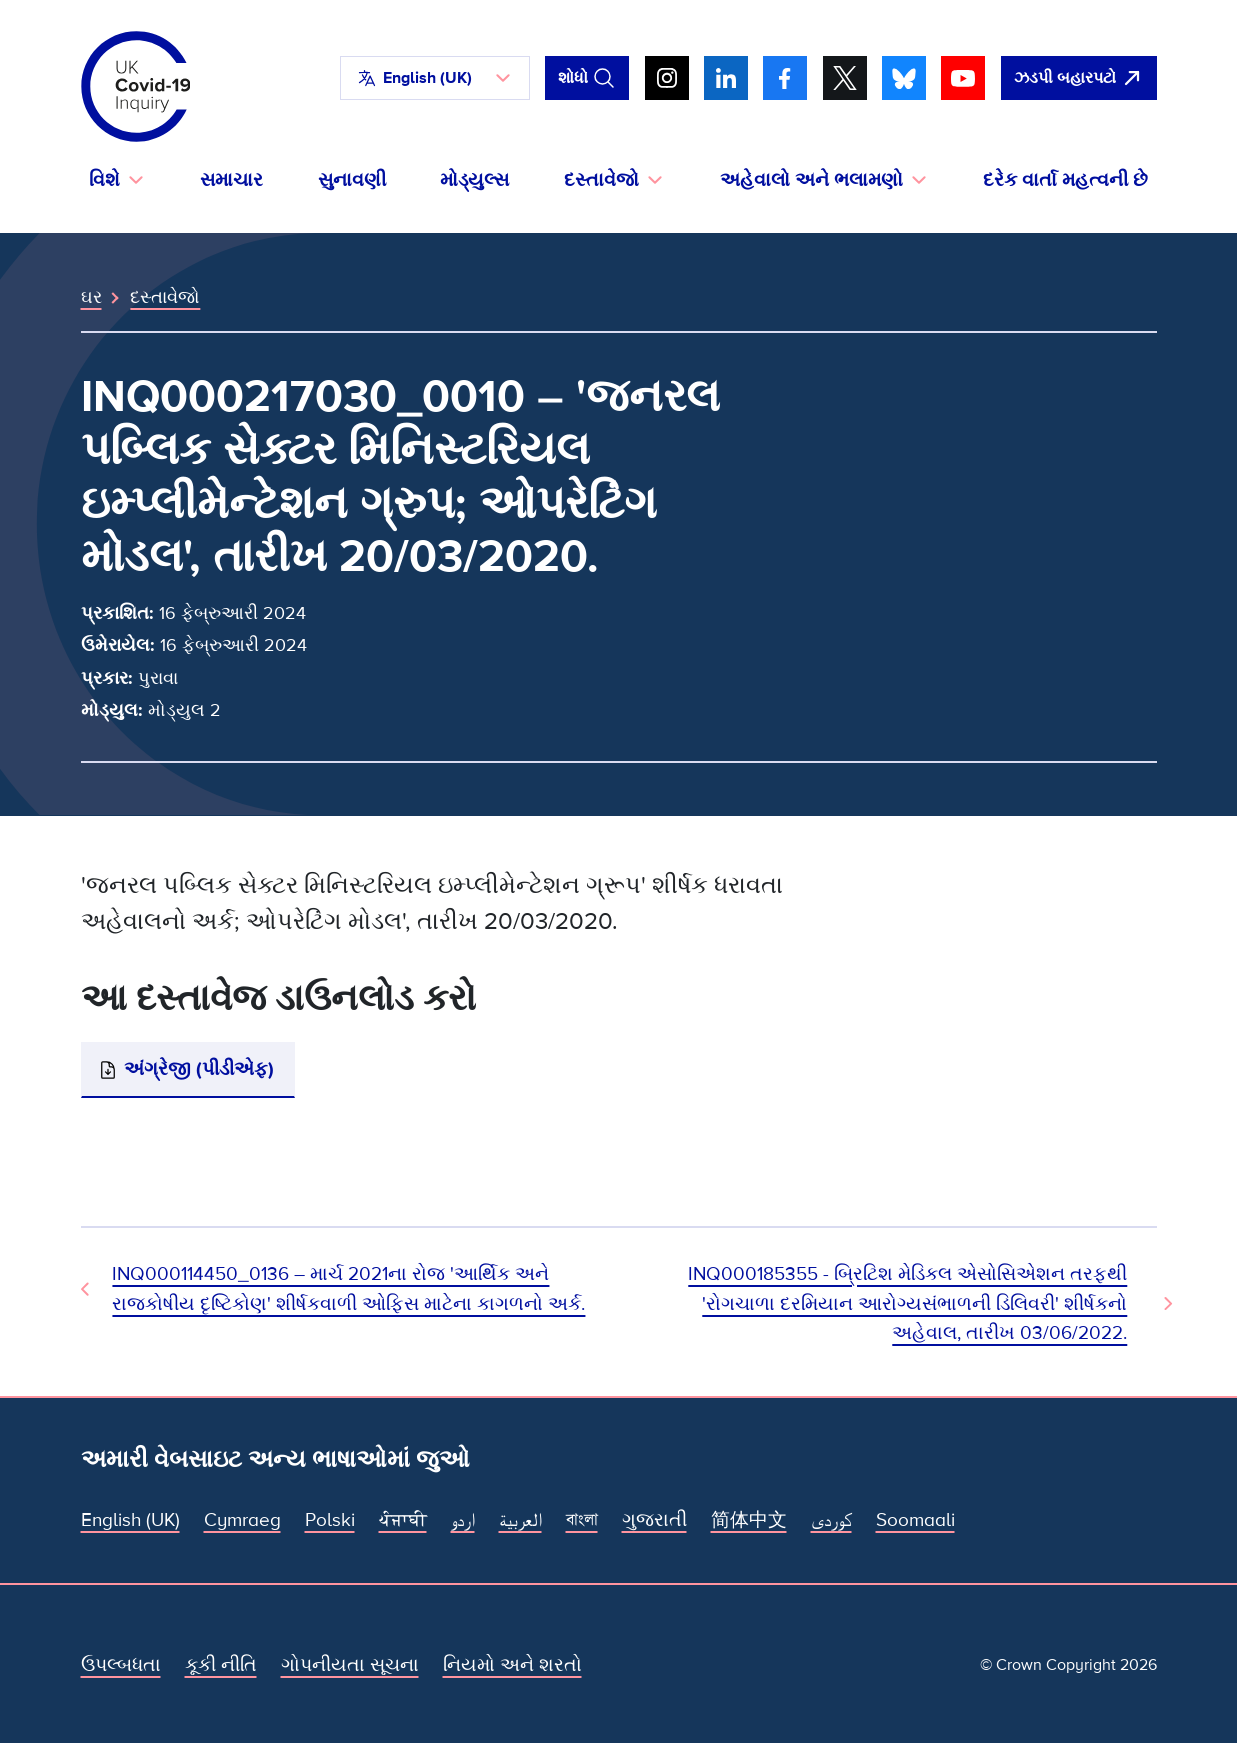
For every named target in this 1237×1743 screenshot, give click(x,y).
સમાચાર (231, 180)
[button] (435, 78)
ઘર (91, 297)
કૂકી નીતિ (221, 1665)
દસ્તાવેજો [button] (601, 180)
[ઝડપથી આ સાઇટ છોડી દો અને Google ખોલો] (1079, 78)
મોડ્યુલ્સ (474, 180)
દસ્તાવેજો (165, 297)
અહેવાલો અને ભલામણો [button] (811, 180)
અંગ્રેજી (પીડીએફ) (199, 1069)
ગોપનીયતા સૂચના (350, 1665)
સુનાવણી (352, 180)
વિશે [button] (104, 180)
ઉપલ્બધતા (121, 1665)
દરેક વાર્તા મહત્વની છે (1065, 180)
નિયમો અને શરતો (512, 1665)
